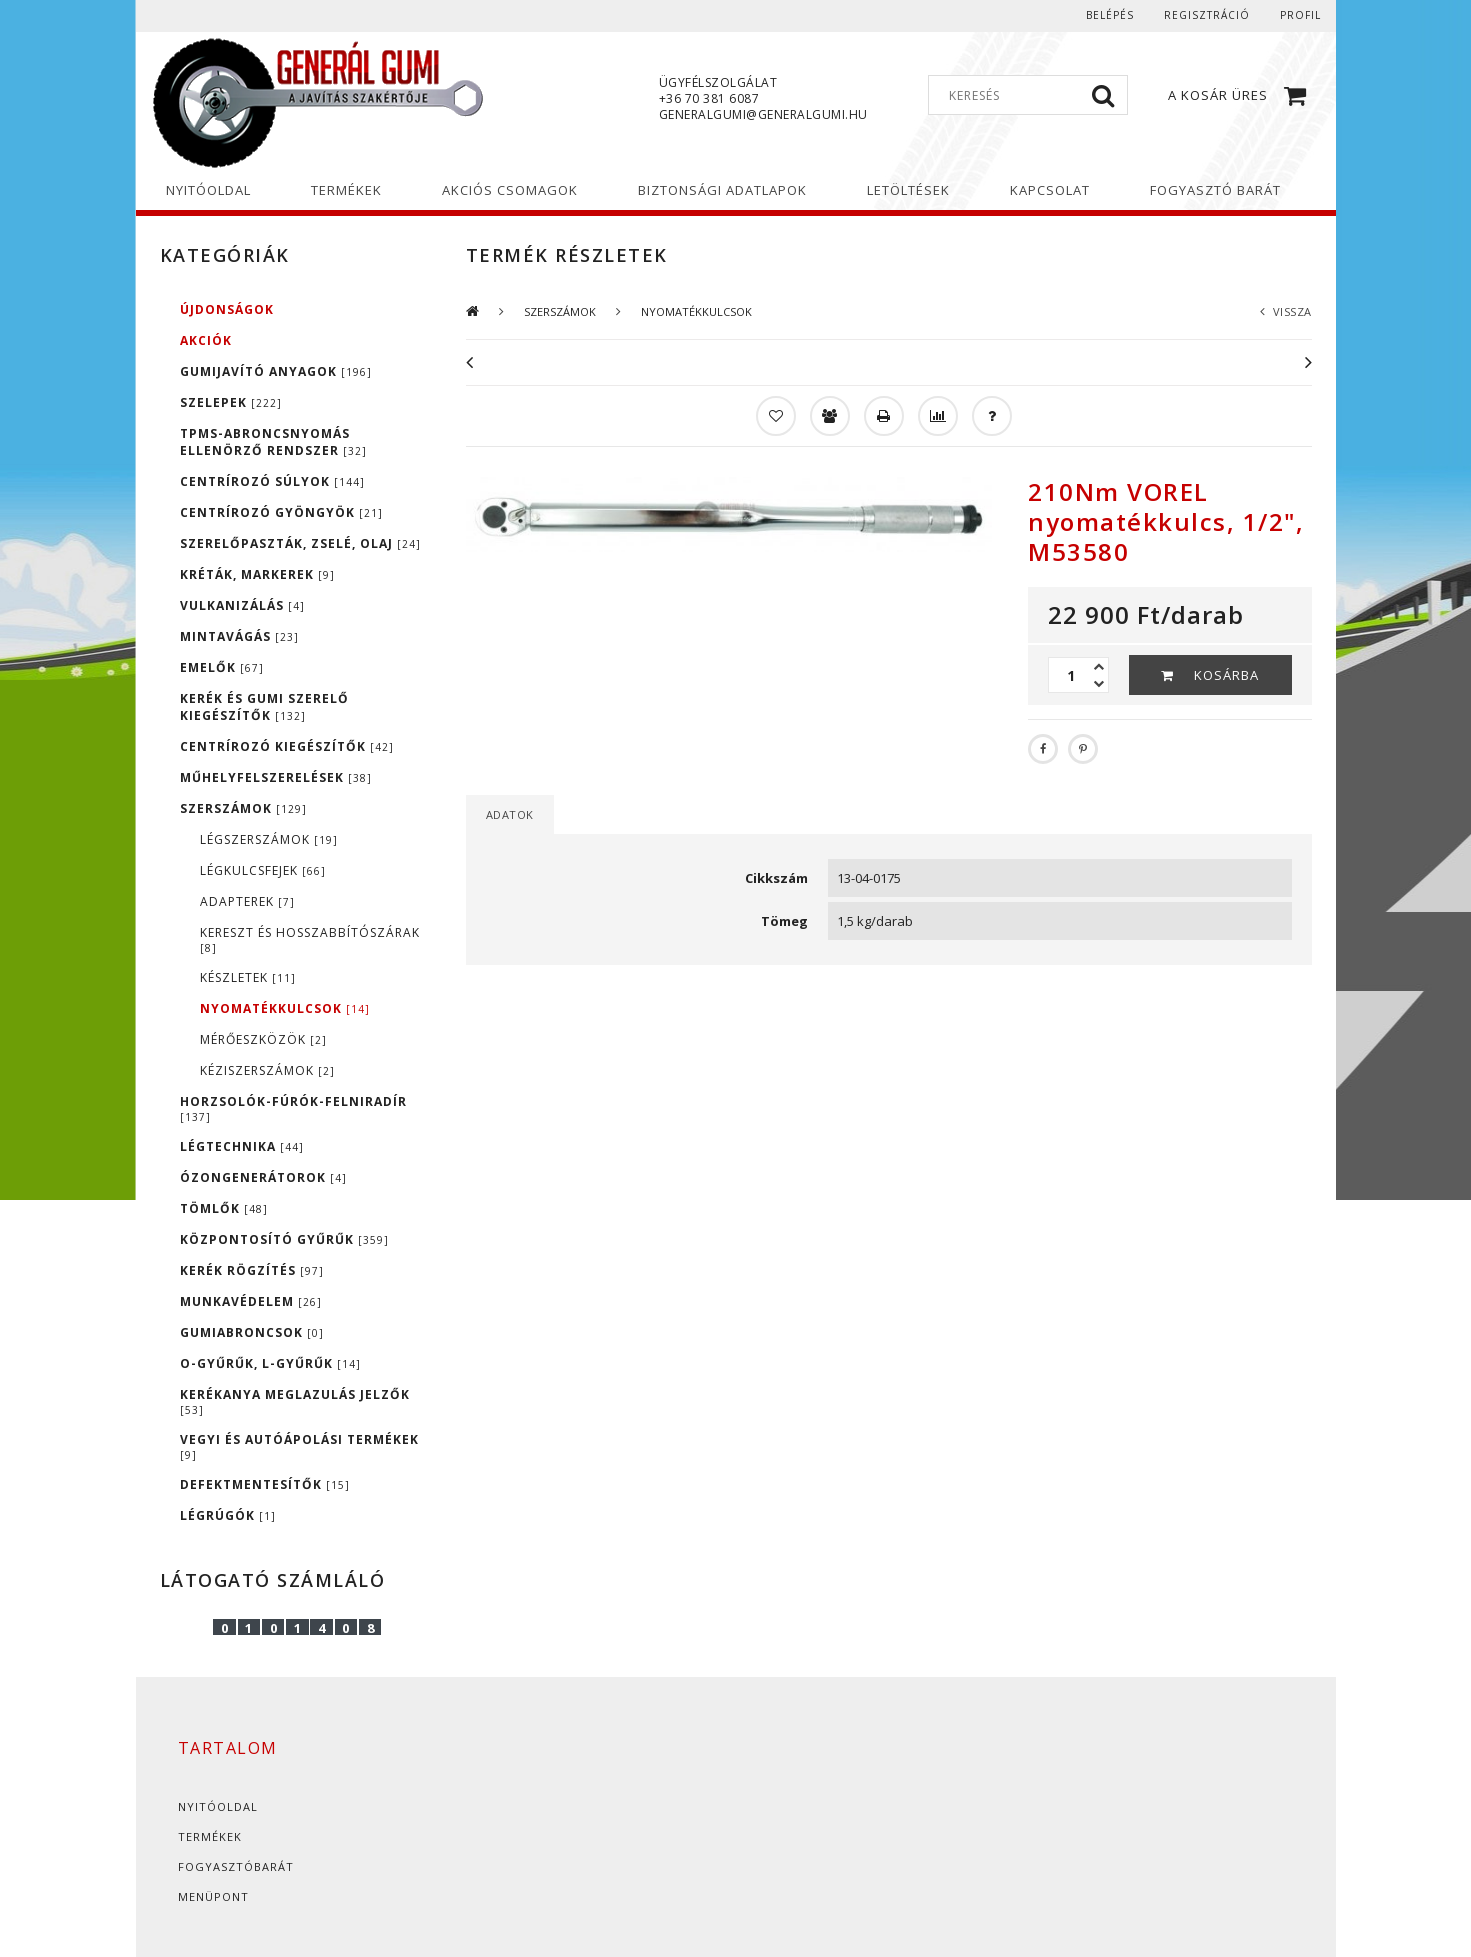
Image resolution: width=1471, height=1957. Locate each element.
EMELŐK (222, 667)
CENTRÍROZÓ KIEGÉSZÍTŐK (287, 746)
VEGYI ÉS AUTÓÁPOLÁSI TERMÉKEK (299, 1446)
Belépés (1110, 15)
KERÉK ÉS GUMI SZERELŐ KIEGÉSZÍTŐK (264, 707)
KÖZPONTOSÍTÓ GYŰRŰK (284, 1239)
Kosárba (1226, 675)
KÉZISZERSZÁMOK (267, 1070)
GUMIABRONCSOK (252, 1332)
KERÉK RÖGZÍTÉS (252, 1270)
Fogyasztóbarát (236, 1866)
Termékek (210, 1836)
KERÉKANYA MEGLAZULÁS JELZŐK (295, 1401)
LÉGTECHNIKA (242, 1146)
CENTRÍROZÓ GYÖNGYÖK (281, 512)
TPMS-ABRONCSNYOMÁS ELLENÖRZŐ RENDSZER (273, 442)
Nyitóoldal (218, 1806)
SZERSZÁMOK (243, 808)
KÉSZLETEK (248, 977)
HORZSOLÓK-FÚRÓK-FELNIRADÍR (293, 1108)
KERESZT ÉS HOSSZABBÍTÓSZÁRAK (310, 939)
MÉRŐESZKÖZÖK (263, 1039)
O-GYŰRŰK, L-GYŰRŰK (270, 1363)
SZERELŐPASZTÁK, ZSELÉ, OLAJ (300, 543)
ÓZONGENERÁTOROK (263, 1177)
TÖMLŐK (224, 1208)
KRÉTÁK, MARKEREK (257, 574)
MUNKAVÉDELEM (251, 1301)
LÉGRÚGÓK (228, 1515)
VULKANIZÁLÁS (242, 605)
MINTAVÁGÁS (239, 636)
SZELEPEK (231, 402)
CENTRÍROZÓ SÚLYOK (272, 481)
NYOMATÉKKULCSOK (285, 1008)
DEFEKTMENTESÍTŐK (265, 1484)
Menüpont (213, 1896)
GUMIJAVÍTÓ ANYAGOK (276, 371)
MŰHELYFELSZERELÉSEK (276, 777)
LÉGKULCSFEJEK (263, 870)
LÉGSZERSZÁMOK (269, 839)
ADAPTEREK (247, 901)
